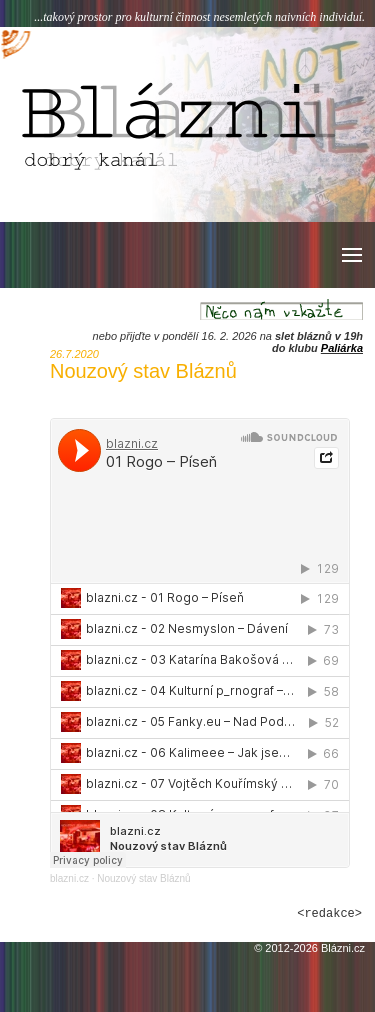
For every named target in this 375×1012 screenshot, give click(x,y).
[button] (350, 255)
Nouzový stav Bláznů (143, 878)
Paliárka (342, 348)
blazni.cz (69, 878)
